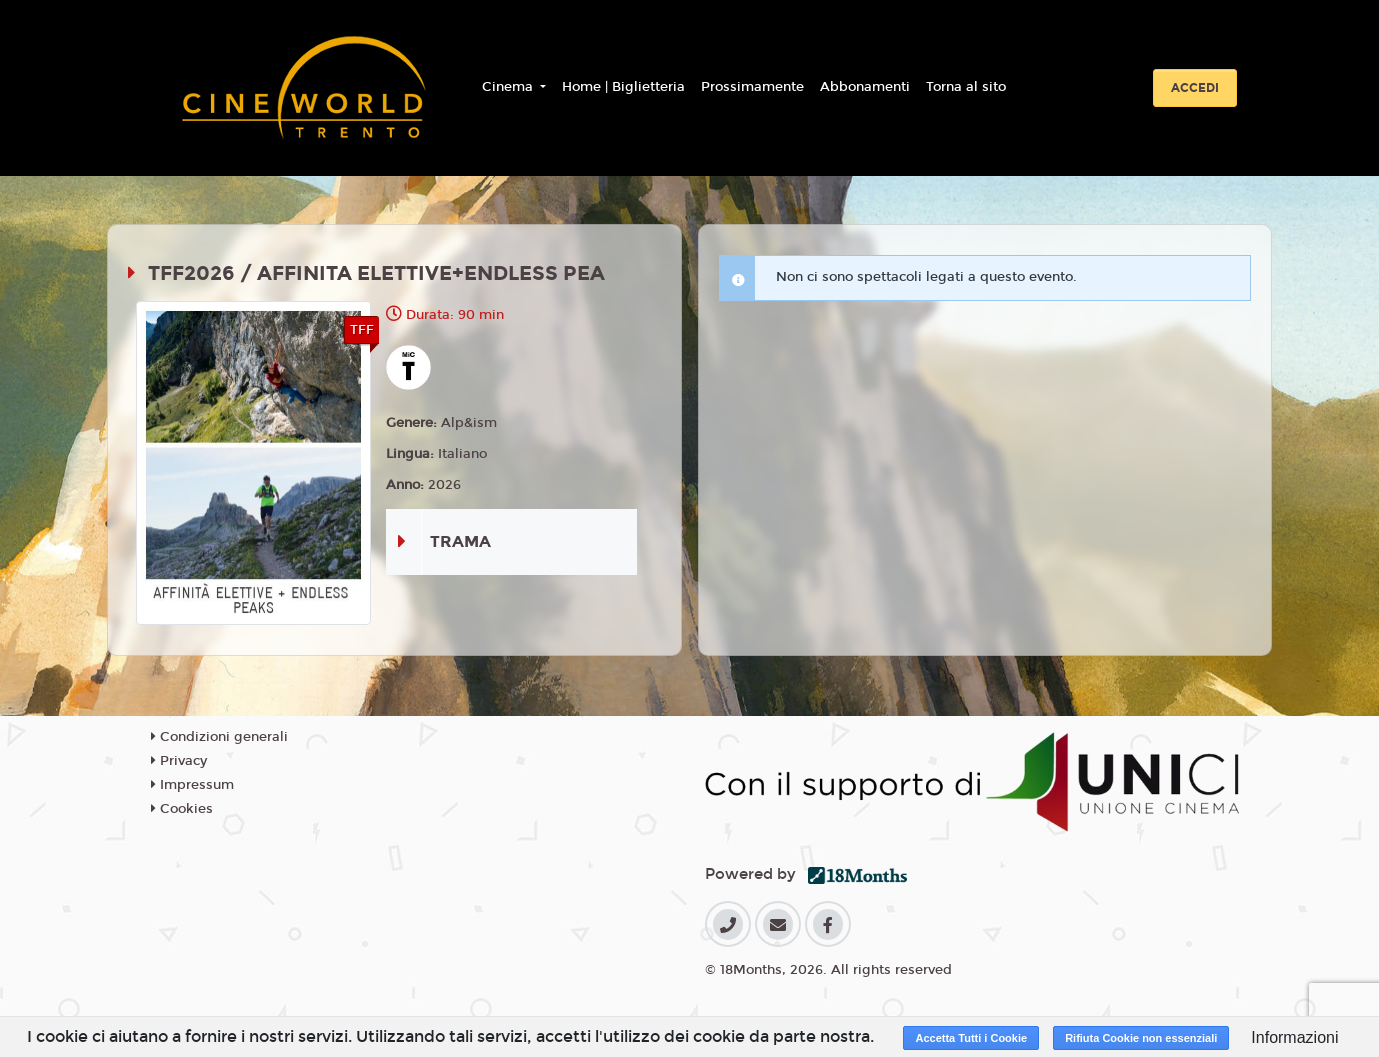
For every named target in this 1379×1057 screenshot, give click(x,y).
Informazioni (1294, 1037)
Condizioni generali (219, 737)
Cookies (182, 809)
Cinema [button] (509, 87)
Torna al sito (966, 87)
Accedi (1195, 88)
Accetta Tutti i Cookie (971, 1038)
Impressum (192, 785)
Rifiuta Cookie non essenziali (1141, 1038)
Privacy (179, 761)
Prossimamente (752, 87)
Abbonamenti (865, 87)
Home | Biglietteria (623, 87)
